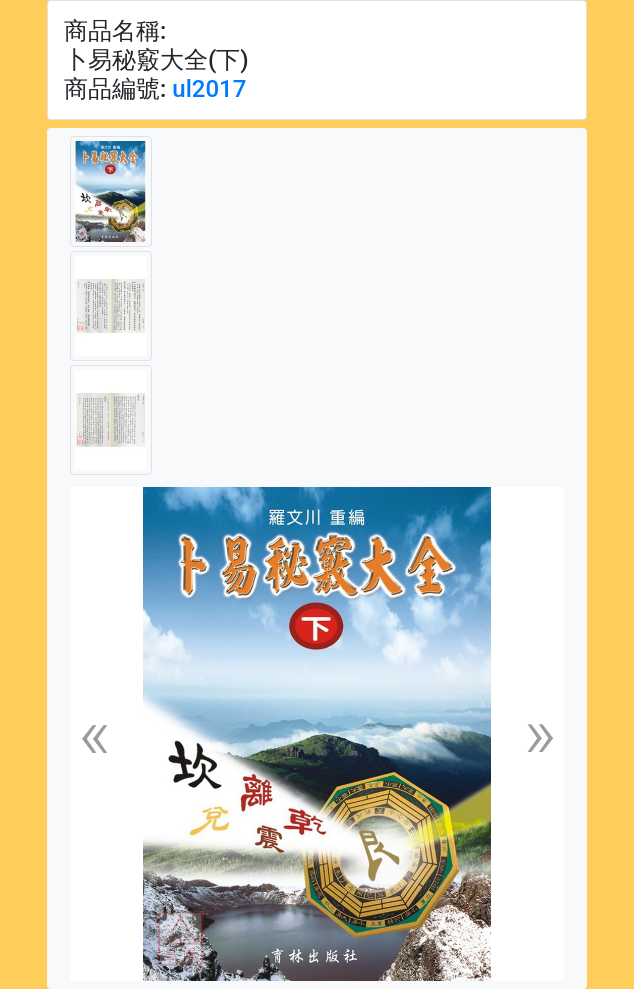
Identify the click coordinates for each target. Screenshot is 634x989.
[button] (94, 734)
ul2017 (209, 89)
